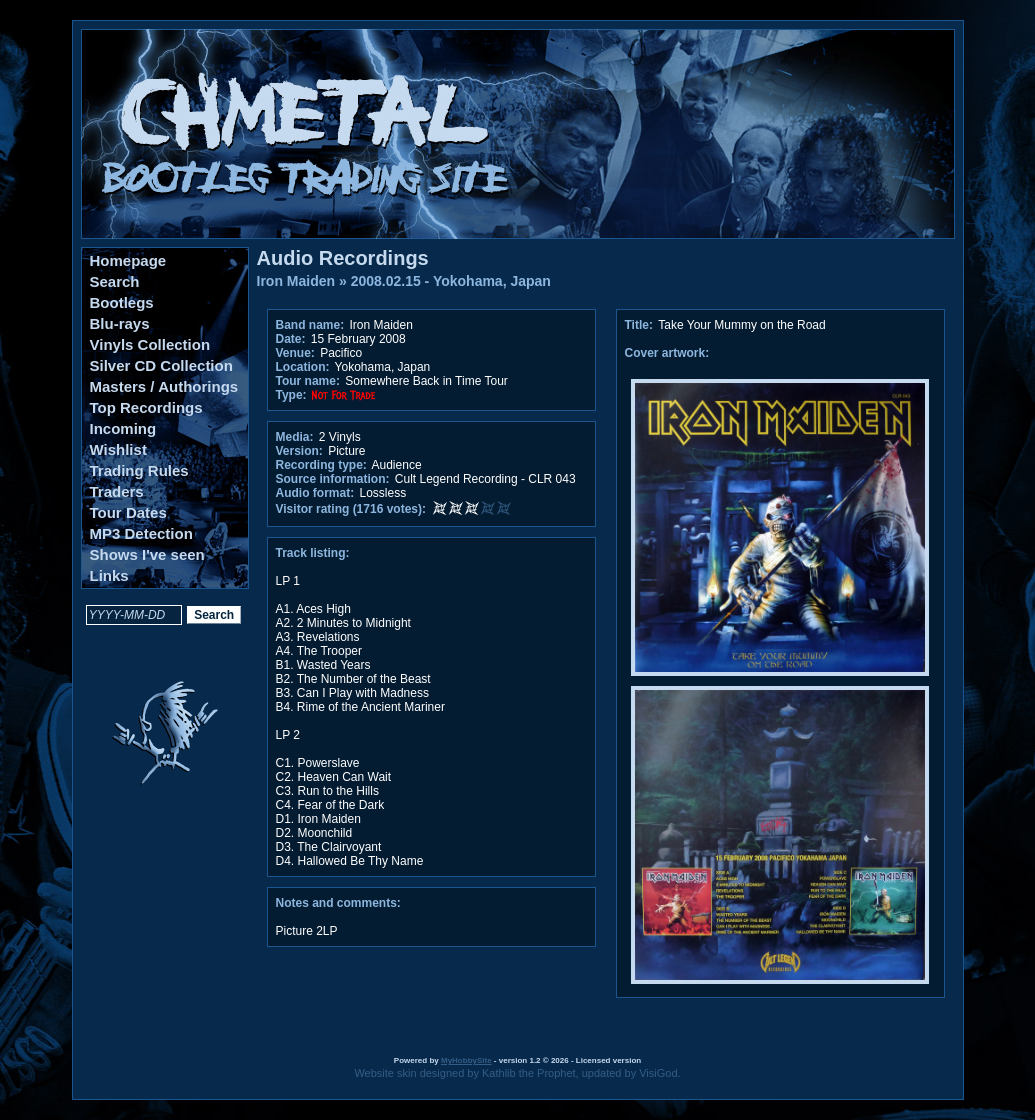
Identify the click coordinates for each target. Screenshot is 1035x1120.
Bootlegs (122, 302)
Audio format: (315, 493)
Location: (303, 367)
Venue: (295, 353)
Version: (299, 451)
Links (109, 575)
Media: (295, 437)
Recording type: (321, 465)
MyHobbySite (466, 1060)
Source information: (333, 479)
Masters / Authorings (164, 386)
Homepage (128, 260)
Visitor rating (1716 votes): (351, 509)
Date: (291, 339)
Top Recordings (146, 407)
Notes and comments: (338, 903)
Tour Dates (128, 512)
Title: (641, 325)
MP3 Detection (141, 533)
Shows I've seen (147, 554)
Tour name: (308, 381)
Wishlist (118, 449)
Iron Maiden (296, 281)
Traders (117, 491)
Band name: (310, 325)
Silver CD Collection (161, 365)
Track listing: (313, 553)
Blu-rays (120, 323)
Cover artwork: (667, 353)
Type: (291, 395)
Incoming (123, 428)
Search (115, 281)
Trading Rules (139, 470)
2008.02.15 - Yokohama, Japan (451, 281)
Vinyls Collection (150, 344)
